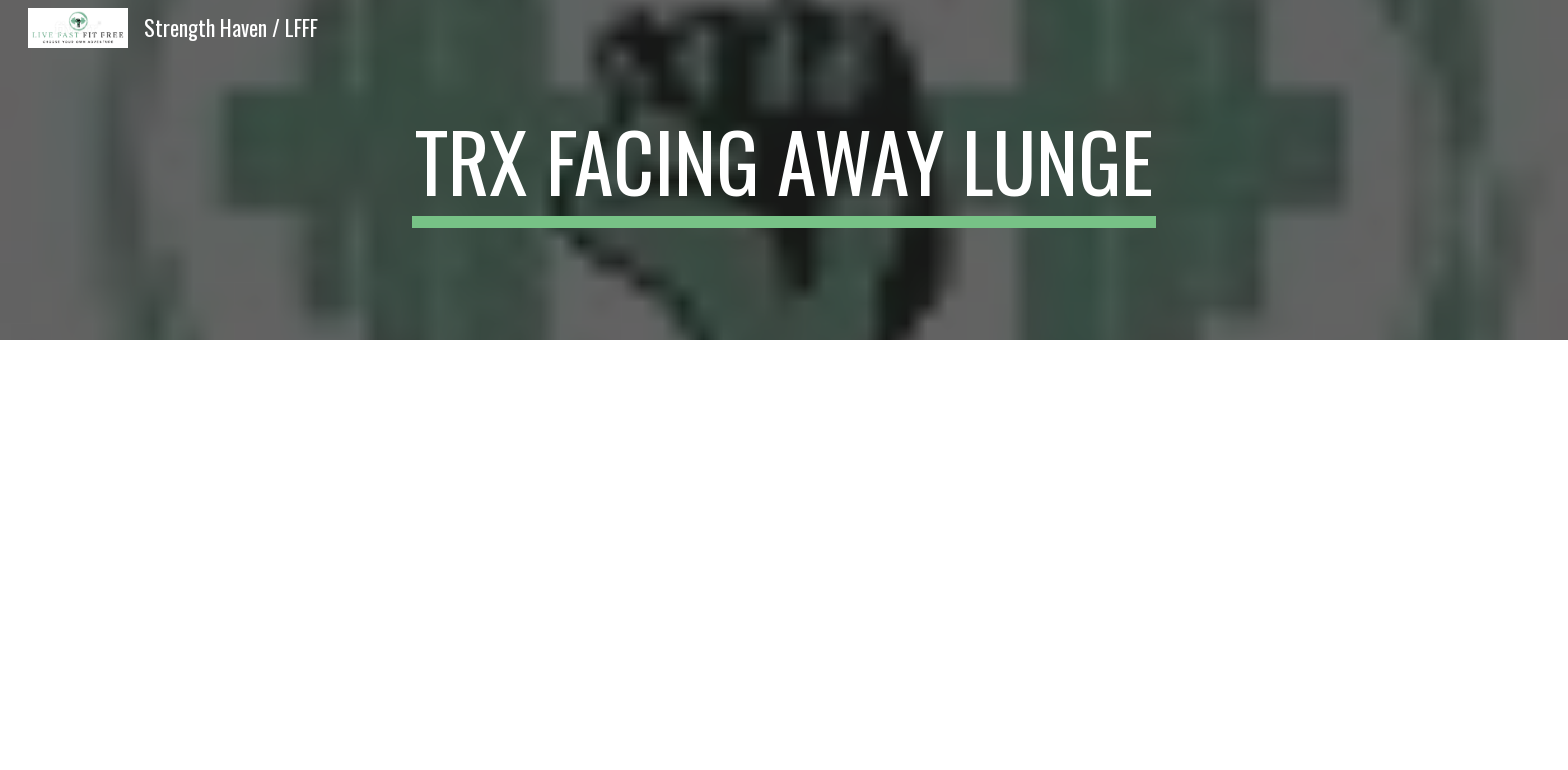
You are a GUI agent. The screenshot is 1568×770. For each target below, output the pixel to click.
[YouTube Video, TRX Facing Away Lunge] (784, 555)
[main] (784, 170)
